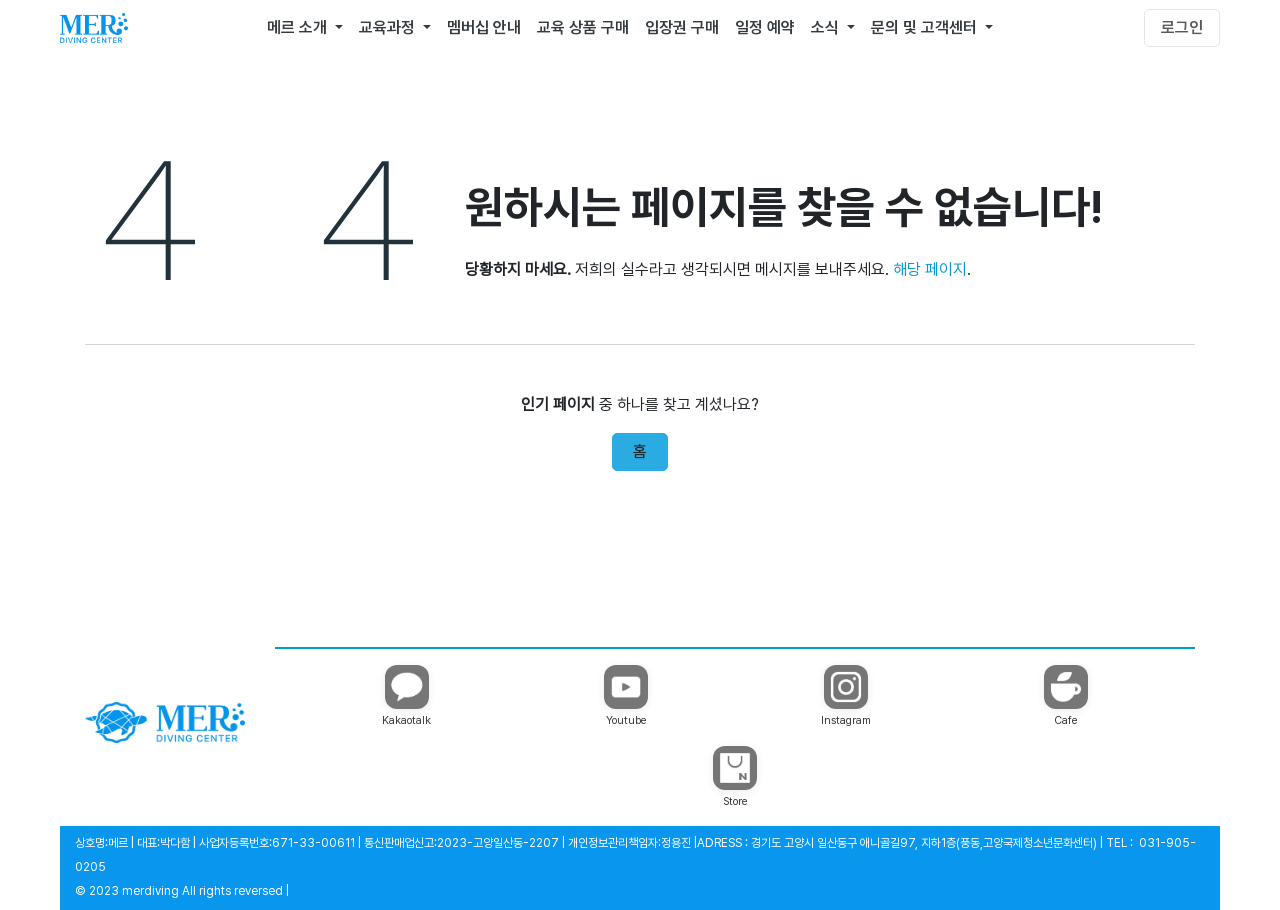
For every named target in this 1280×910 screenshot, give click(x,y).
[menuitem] (305, 28)
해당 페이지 (930, 269)
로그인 (1182, 27)
